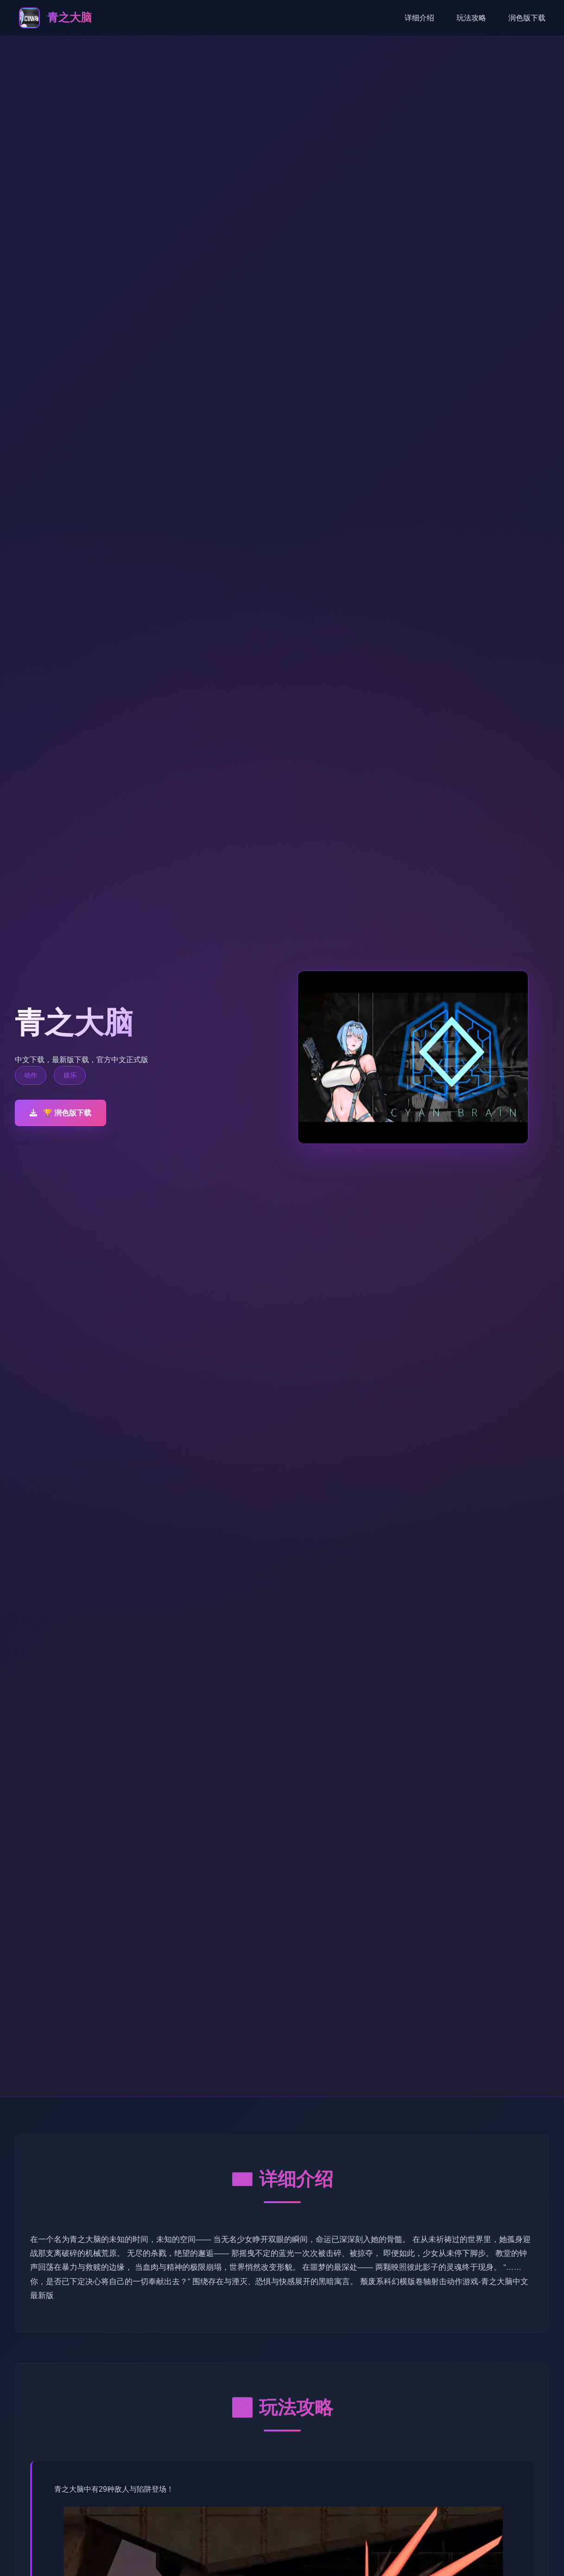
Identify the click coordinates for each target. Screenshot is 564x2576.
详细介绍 (419, 18)
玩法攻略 (471, 18)
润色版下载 (526, 18)
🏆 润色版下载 (60, 1113)
